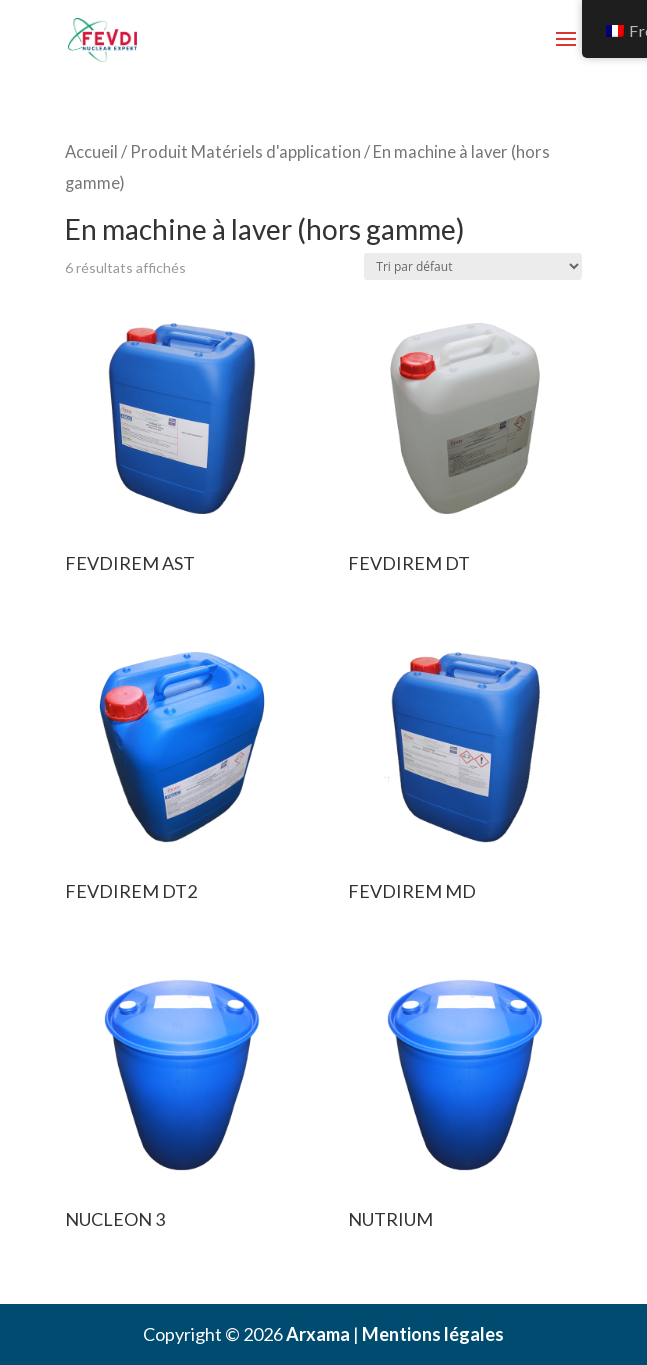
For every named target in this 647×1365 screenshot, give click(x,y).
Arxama (318, 1334)
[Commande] (473, 266)
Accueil (91, 152)
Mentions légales (433, 1334)
